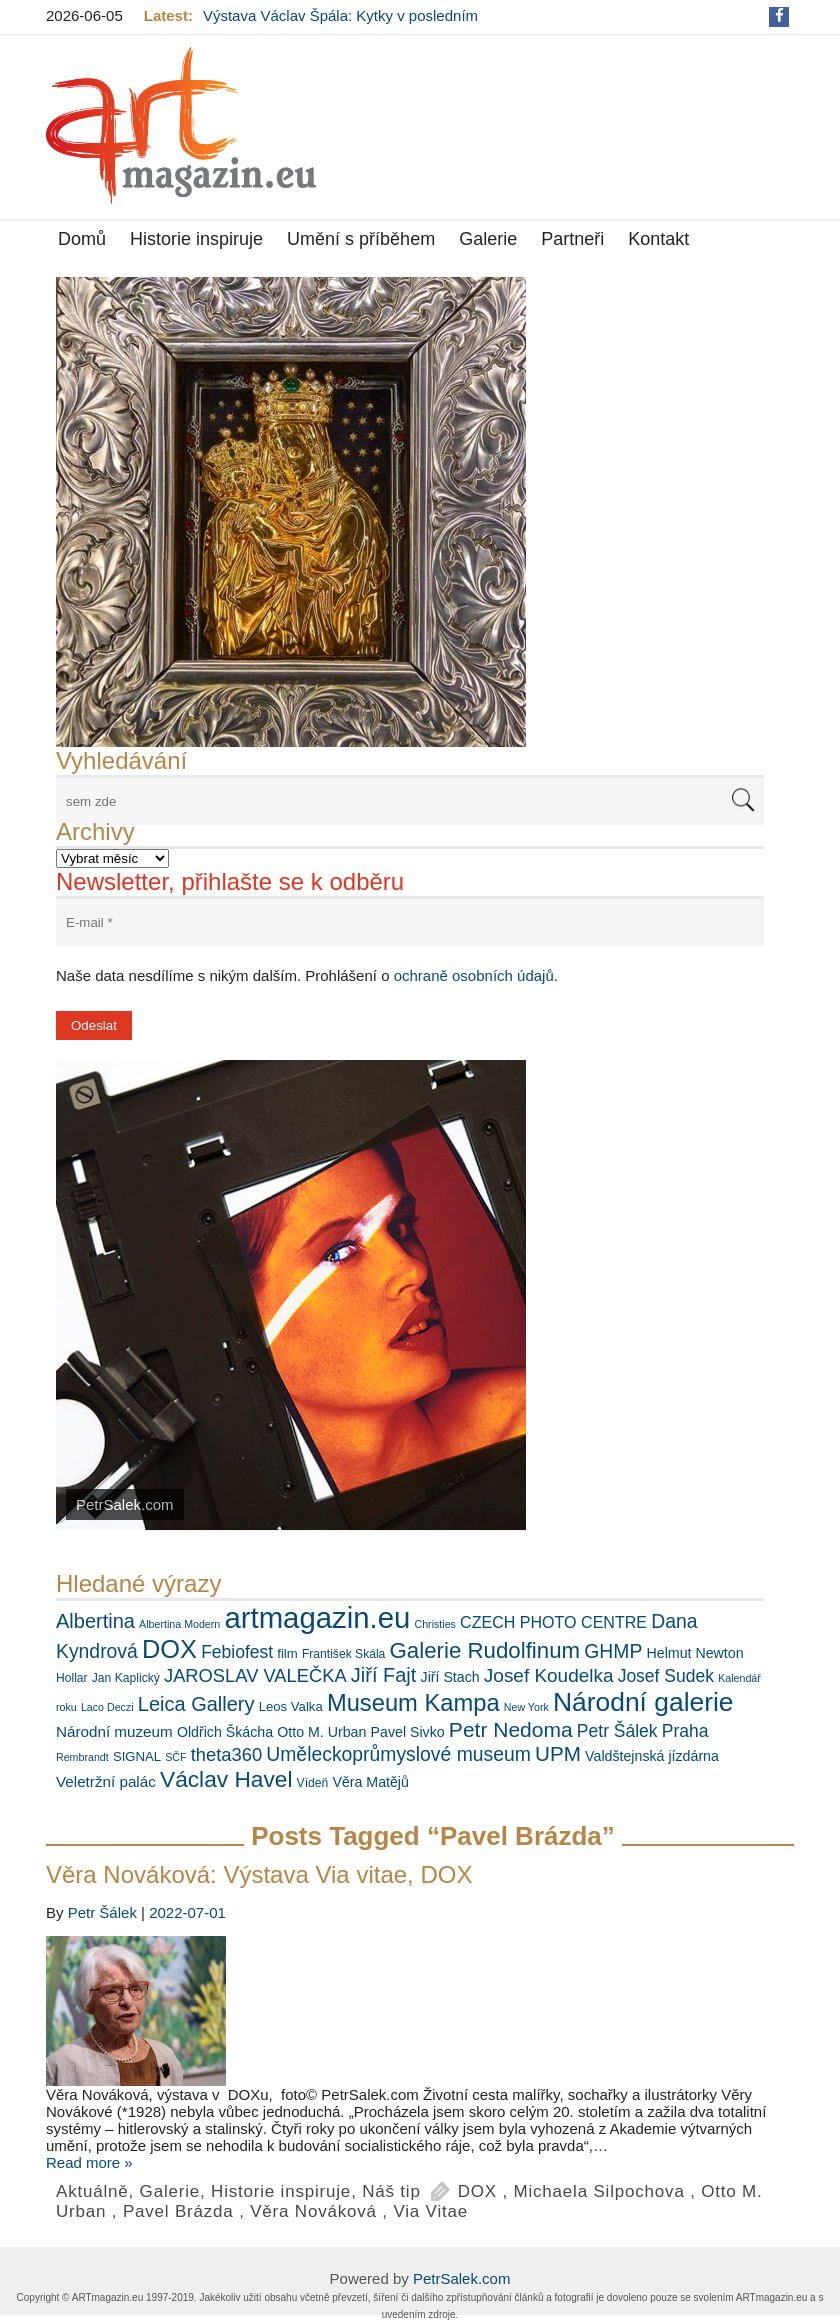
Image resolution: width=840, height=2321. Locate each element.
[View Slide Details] (291, 512)
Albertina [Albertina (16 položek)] (95, 1621)
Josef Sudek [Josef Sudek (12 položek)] (666, 1676)
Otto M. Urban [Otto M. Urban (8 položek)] (321, 1732)
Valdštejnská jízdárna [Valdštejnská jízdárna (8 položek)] (652, 1756)
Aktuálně (92, 2191)
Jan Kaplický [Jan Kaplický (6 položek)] (126, 1678)
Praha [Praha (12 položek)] (685, 1731)
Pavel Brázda (178, 2211)
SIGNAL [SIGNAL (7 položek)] (137, 1756)
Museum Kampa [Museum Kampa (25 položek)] (413, 1703)
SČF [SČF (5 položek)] (175, 1757)
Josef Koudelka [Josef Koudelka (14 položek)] (549, 1675)
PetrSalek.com (462, 2278)
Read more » (89, 2162)
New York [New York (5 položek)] (526, 1707)
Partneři (572, 239)
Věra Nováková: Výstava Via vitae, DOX (259, 1874)
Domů (82, 239)
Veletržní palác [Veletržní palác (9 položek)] (106, 1781)
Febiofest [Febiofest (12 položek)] (237, 1652)
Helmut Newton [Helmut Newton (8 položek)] (695, 1653)
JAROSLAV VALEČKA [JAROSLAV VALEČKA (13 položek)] (255, 1675)
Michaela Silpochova (599, 2191)
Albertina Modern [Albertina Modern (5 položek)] (179, 1624)
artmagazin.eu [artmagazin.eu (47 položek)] (317, 1617)
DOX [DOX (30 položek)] (169, 1649)
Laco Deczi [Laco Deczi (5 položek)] (107, 1707)
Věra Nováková (313, 2211)
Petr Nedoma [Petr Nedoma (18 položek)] (511, 1729)
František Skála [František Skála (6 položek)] (343, 1654)
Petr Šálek (102, 1912)
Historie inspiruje (196, 239)
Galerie (488, 239)
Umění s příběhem (361, 239)
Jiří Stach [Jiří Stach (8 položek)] (450, 1677)
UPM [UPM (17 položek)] (558, 1753)
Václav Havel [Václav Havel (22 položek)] (226, 1779)
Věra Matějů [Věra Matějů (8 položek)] (370, 1782)
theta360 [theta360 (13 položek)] (226, 1754)
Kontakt (658, 239)
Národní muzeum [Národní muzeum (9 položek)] (114, 1731)
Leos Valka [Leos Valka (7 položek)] (291, 1706)
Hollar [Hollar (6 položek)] (72, 1678)
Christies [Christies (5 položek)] (434, 1624)
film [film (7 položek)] (287, 1653)
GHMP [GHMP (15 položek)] (613, 1651)
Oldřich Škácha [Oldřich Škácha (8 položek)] (225, 1732)
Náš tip (391, 2191)
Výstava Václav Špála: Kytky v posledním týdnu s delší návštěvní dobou (340, 24)
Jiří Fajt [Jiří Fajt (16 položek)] (384, 1675)
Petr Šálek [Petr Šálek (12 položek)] (617, 1731)
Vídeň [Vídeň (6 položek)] (313, 1783)
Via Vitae (430, 2211)
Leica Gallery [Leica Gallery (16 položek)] (196, 1704)
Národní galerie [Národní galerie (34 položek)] (643, 1702)
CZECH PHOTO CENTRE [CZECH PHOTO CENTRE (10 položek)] (553, 1622)
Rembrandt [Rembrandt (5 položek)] (82, 1757)
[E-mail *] (410, 922)
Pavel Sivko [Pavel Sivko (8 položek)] (408, 1732)
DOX (477, 2191)
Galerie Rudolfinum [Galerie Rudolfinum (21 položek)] (485, 1650)
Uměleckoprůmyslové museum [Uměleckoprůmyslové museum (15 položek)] (398, 1754)
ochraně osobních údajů (474, 975)
